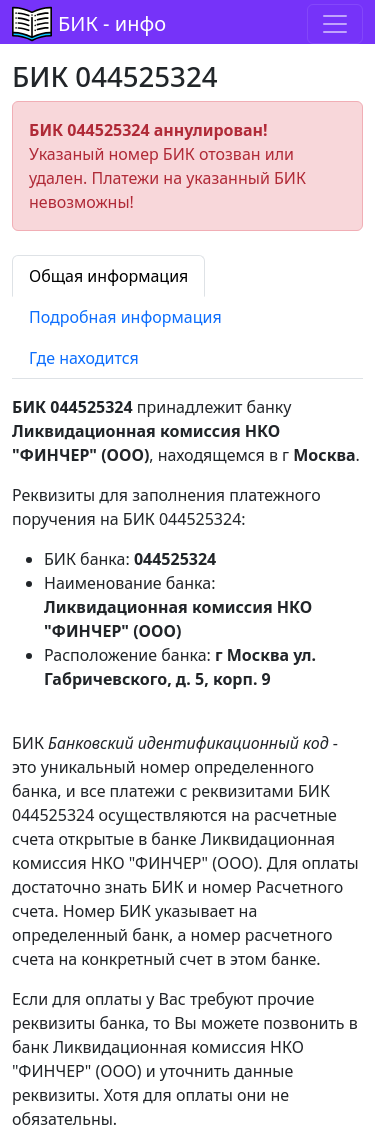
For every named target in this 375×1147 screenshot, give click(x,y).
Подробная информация (125, 317)
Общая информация (108, 276)
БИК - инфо (112, 23)
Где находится (84, 358)
